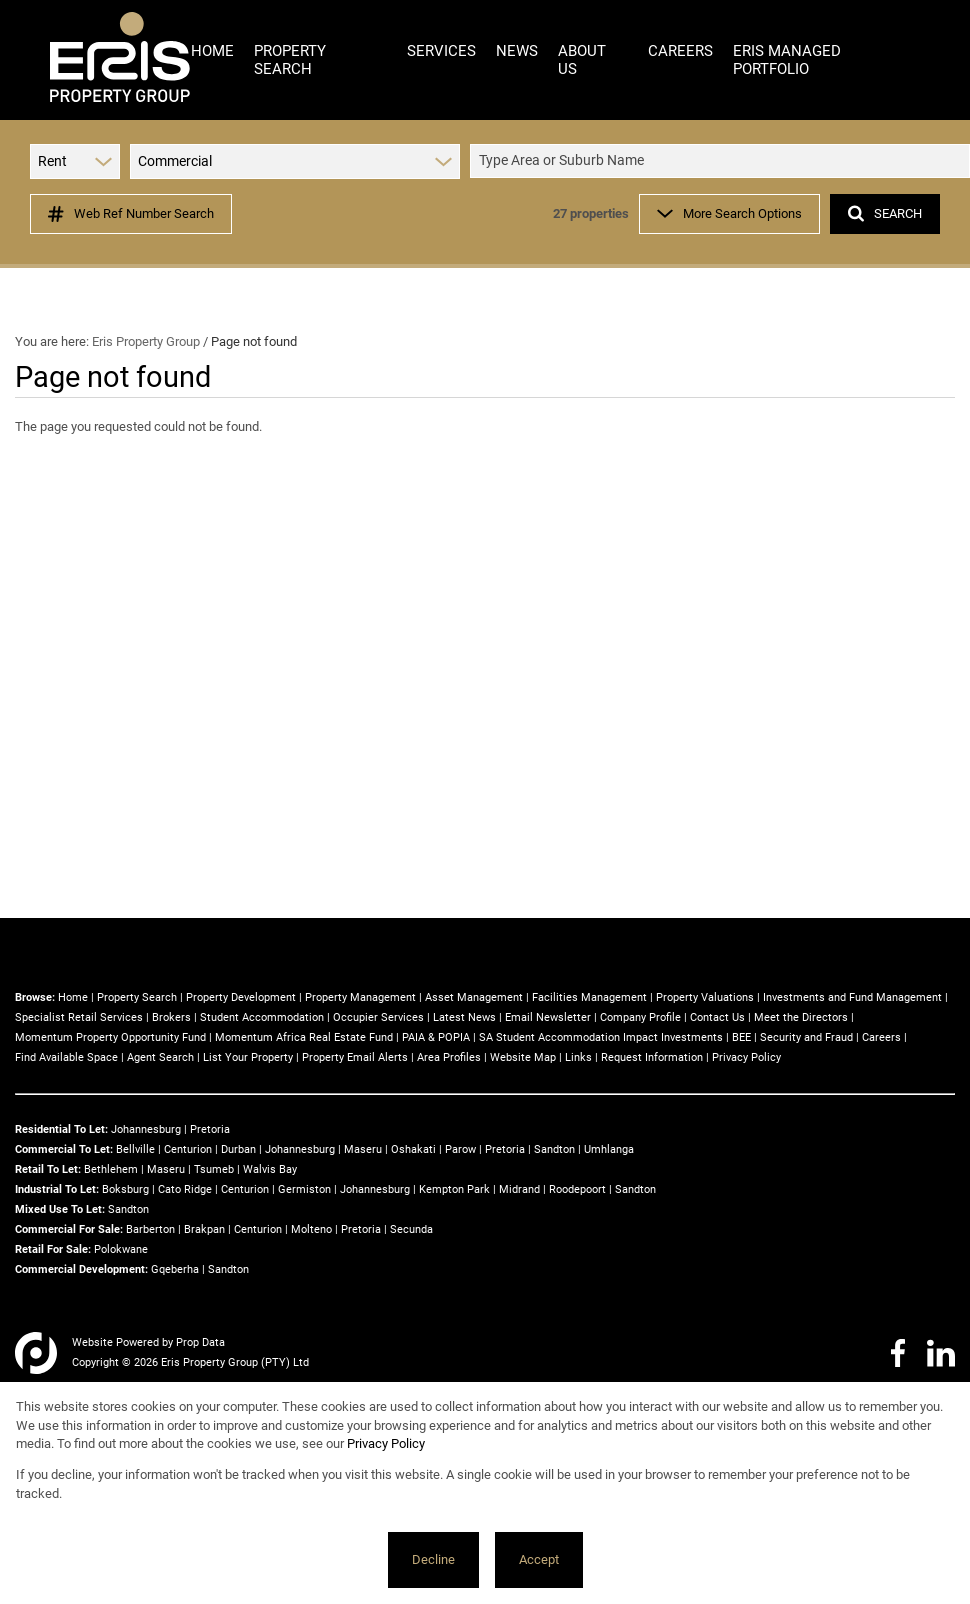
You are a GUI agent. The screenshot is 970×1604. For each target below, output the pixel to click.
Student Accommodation (262, 1017)
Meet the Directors (801, 1017)
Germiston (304, 1189)
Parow (460, 1149)
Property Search (137, 997)
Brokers (171, 1017)
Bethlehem (111, 1169)
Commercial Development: (81, 1269)
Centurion (188, 1149)
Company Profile (640, 1017)
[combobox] (723, 161)
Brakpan (204, 1229)
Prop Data (200, 1342)
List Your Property (248, 1057)
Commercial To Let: (64, 1149)
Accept (539, 1559)
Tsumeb (214, 1169)
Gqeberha (175, 1269)
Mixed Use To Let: (60, 1209)
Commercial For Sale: (69, 1229)
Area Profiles (449, 1057)
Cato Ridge (185, 1189)
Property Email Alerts (355, 1057)
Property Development (241, 997)
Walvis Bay (270, 1169)
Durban (238, 1149)
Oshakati (413, 1149)
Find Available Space (66, 1057)
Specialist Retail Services (79, 1017)
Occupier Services (378, 1017)
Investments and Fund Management (852, 997)
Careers (881, 1037)
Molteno (311, 1229)
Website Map (523, 1057)
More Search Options (729, 213)
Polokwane (121, 1249)
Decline (433, 1559)
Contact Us (717, 1017)
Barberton (150, 1229)
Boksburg (125, 1189)
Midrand (519, 1189)
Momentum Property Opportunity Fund (110, 1037)
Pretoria (210, 1129)
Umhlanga (609, 1149)
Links (578, 1057)
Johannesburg (146, 1129)
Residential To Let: (61, 1129)
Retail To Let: (48, 1169)
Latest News (464, 1017)
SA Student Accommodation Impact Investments (601, 1037)
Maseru (363, 1149)
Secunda (411, 1229)
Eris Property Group (146, 341)
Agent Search (160, 1057)
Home (73, 997)
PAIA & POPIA (436, 1037)
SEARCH (885, 213)
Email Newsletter (548, 1017)
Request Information (652, 1057)
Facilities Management (589, 997)
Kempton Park (454, 1189)
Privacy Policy (746, 1057)
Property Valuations (705, 997)
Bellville (135, 1149)
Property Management (360, 997)
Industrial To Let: (57, 1189)
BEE (741, 1037)
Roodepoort (577, 1189)
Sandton (554, 1149)
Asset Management (474, 997)
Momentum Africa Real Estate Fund (304, 1037)
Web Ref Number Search (131, 214)
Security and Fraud (806, 1037)
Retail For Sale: (53, 1249)
